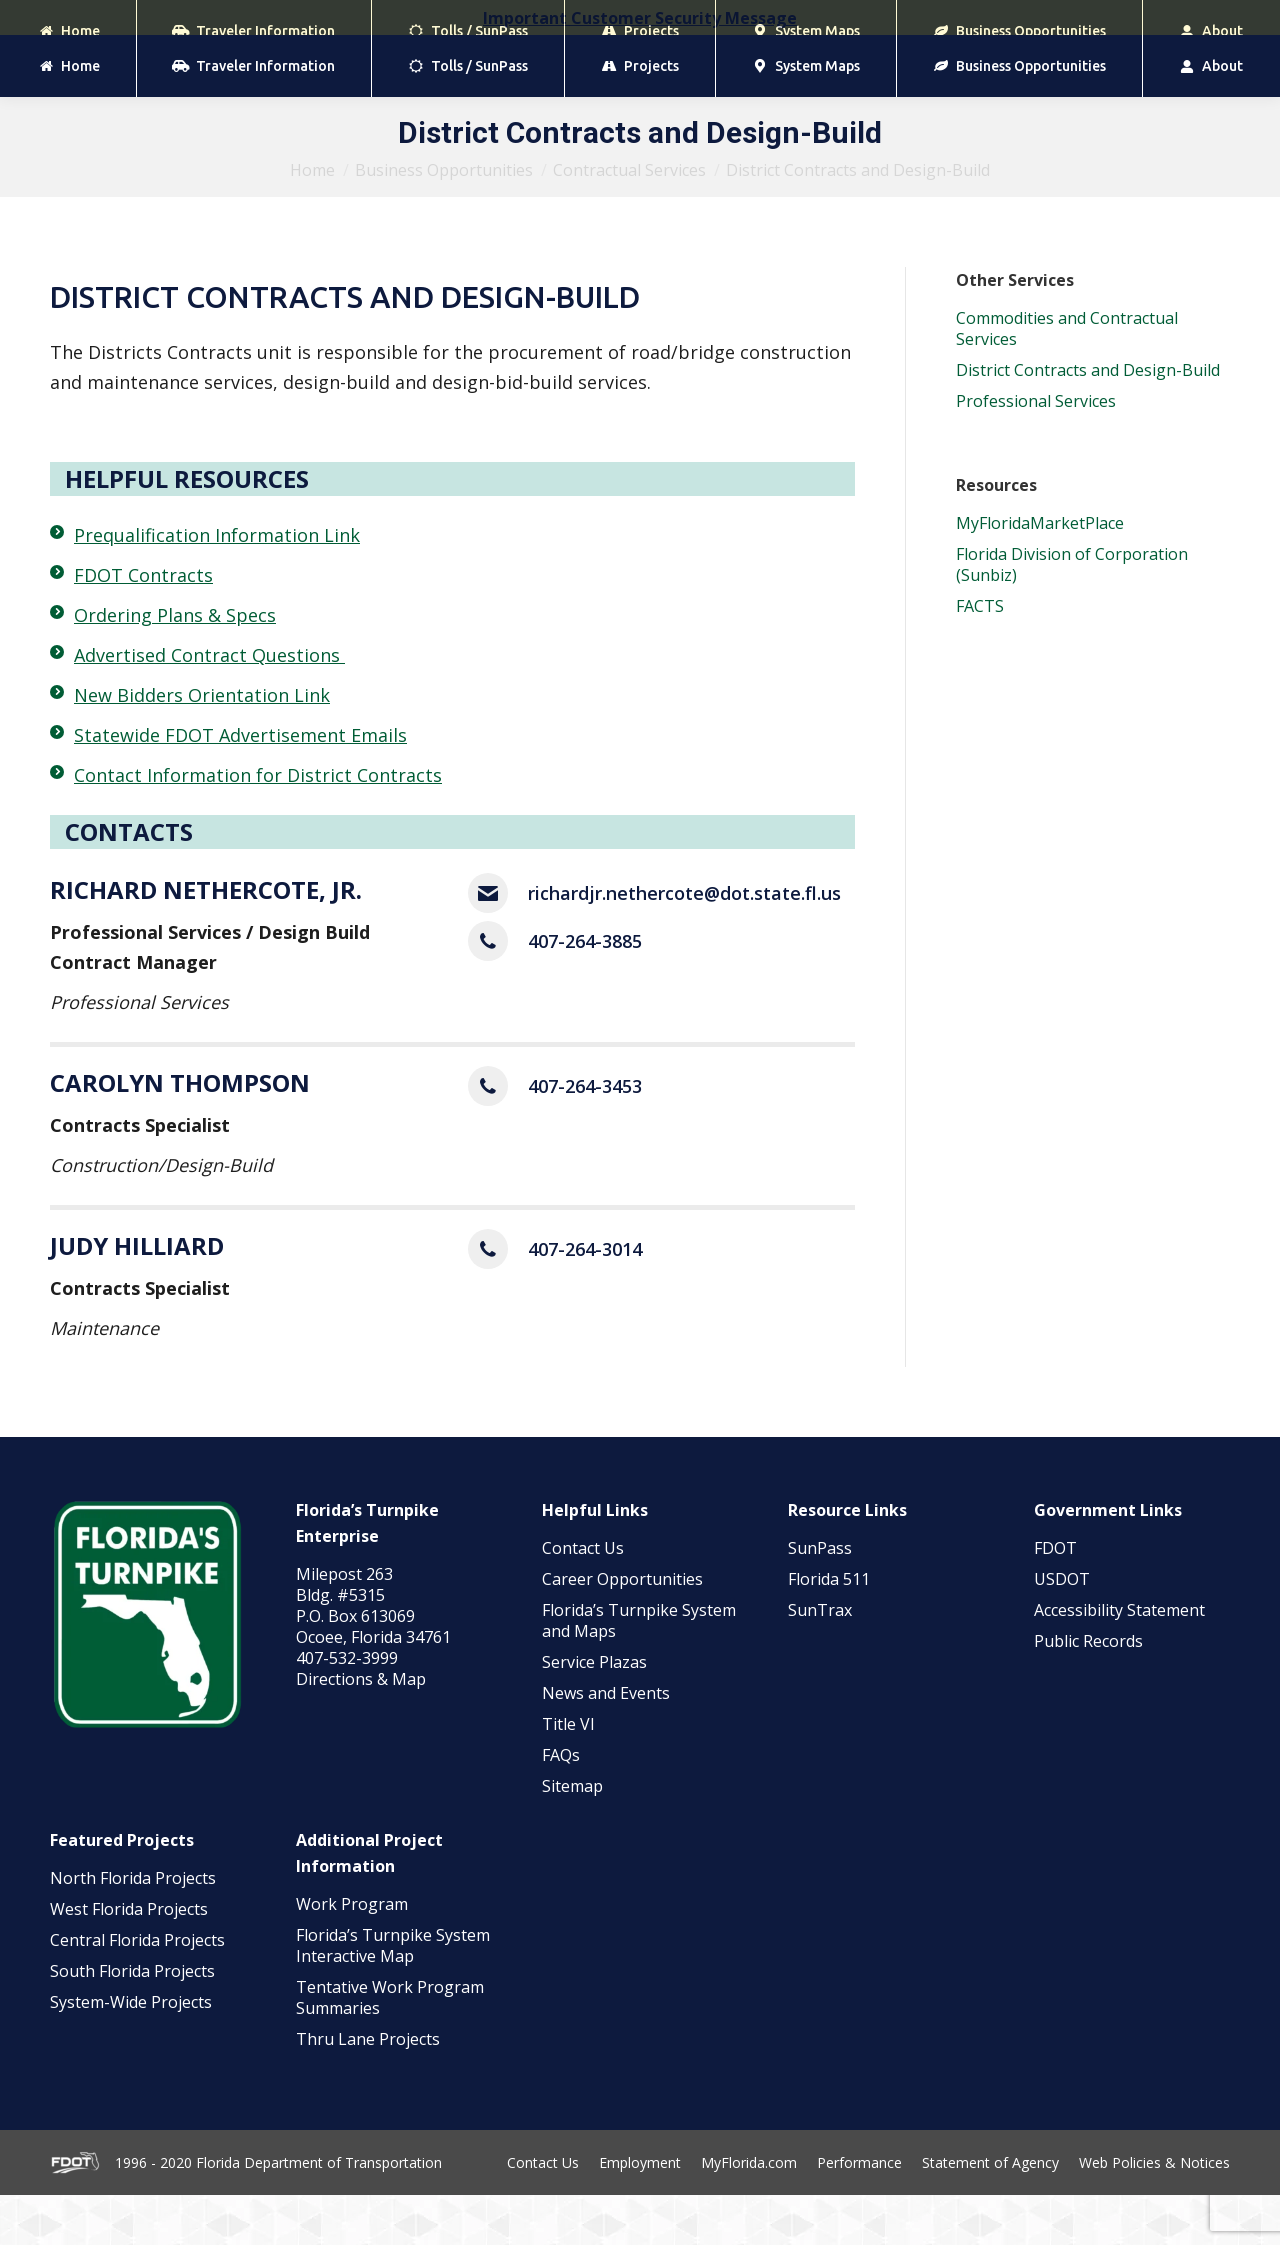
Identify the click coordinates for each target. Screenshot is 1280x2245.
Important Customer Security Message (640, 18)
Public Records (1088, 1691)
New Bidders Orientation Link (202, 745)
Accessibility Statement (1119, 1660)
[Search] (1130, 60)
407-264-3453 (585, 1136)
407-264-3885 (585, 991)
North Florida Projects (133, 1928)
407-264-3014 (585, 1299)
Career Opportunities (622, 1629)
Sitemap (572, 1836)
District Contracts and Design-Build (1088, 420)
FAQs (561, 1805)
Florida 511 (829, 1629)
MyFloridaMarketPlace (1040, 573)
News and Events (606, 1743)
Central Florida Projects (137, 1990)
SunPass (820, 1598)
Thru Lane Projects (368, 2089)
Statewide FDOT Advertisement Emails (240, 785)
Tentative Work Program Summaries (390, 2047)
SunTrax (820, 1660)
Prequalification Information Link (217, 585)
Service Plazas (594, 1712)
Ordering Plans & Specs (175, 665)
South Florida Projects (132, 2021)
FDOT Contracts (143, 625)
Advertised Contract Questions (209, 705)
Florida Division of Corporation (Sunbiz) (1072, 614)
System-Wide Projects (133, 2052)
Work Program (352, 1954)
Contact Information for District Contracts (258, 825)
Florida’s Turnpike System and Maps (639, 1670)
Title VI (568, 1774)
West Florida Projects (129, 1959)
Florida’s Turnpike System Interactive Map (393, 1995)
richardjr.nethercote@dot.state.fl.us (684, 943)
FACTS (980, 656)
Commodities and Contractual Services (1067, 378)
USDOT (1062, 1629)
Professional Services (1038, 451)
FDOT (1055, 1598)
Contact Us (583, 1598)
